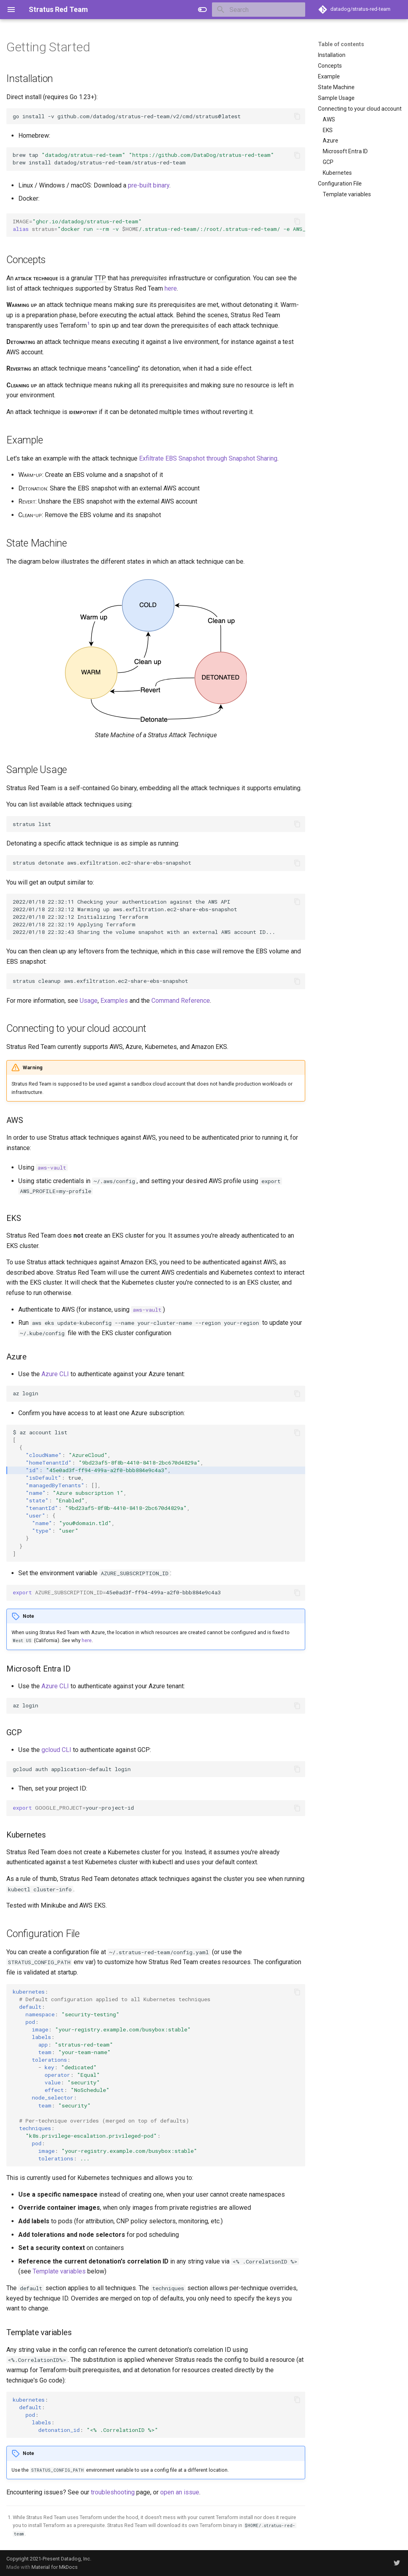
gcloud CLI (56, 1750)
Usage (89, 1000)
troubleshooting (113, 2492)
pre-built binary (148, 185)
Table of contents (341, 44)
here (171, 288)
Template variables (59, 2271)
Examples (114, 1000)
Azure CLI (55, 1374)
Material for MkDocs (54, 2567)
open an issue (179, 2492)
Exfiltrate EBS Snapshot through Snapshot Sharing (208, 458)
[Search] (258, 9)
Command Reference (180, 1000)
